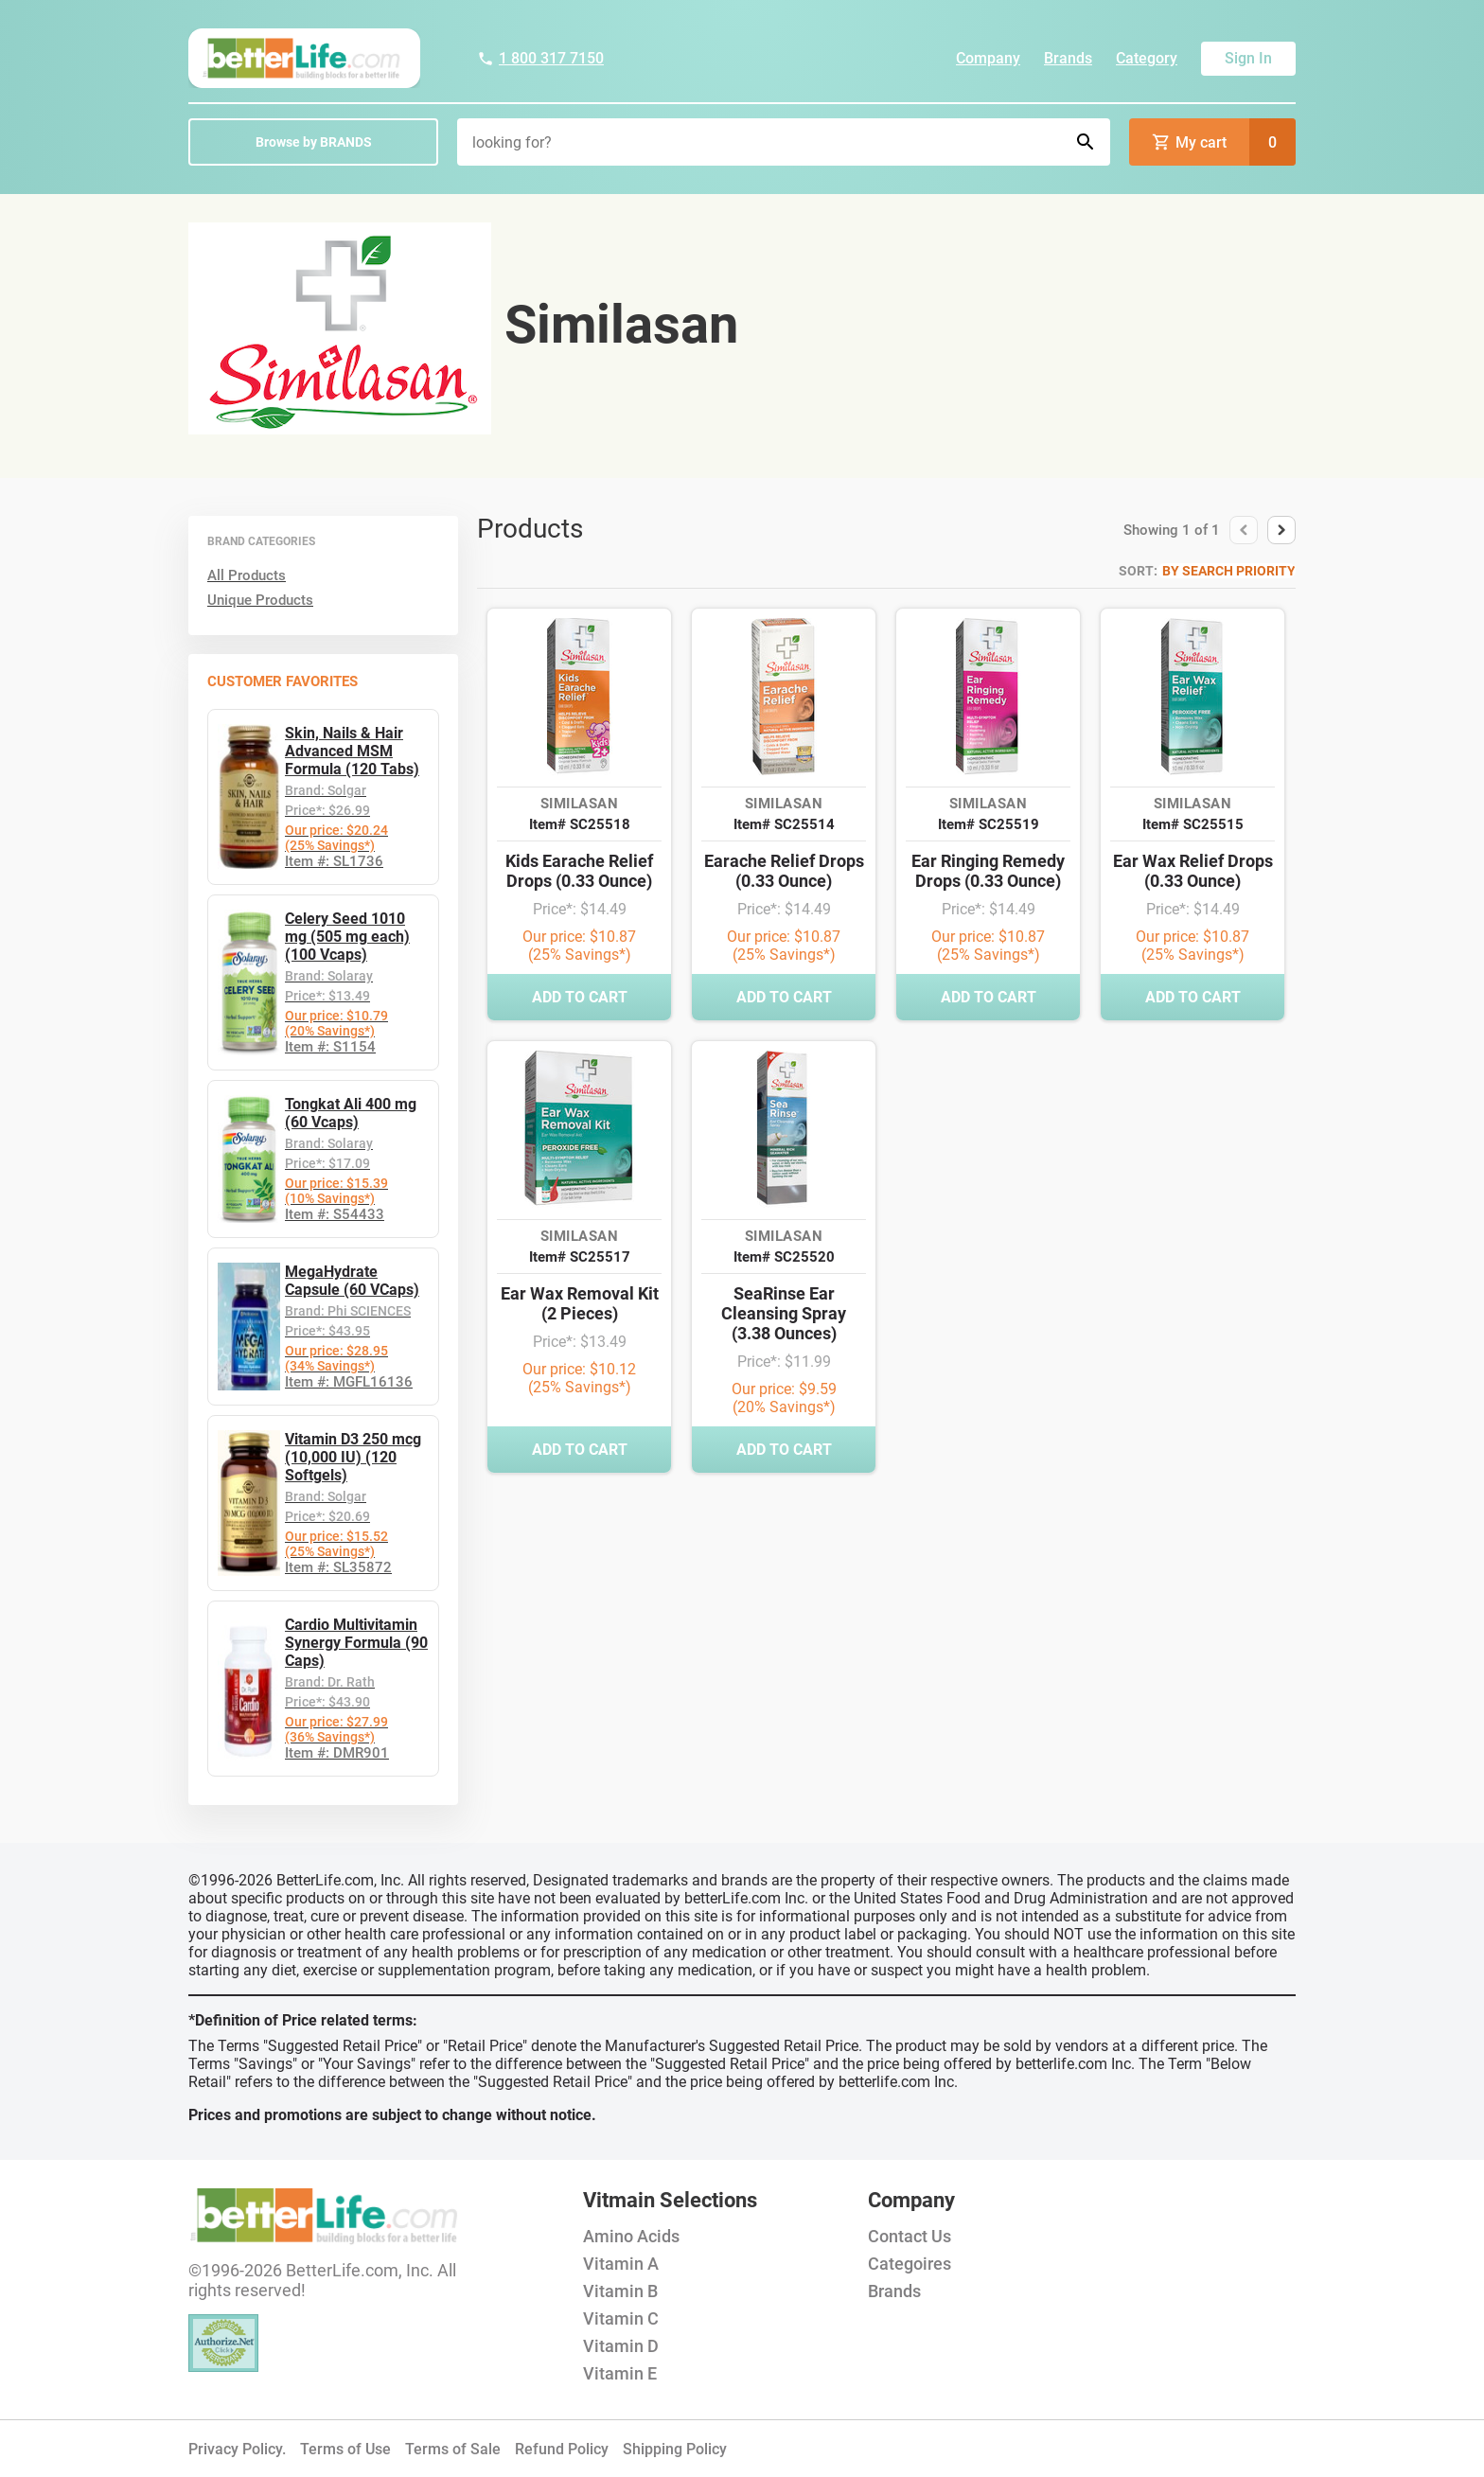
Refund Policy (562, 2449)
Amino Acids (631, 2236)
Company (988, 58)
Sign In (1248, 58)
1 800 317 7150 (540, 58)
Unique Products (260, 600)
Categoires (909, 2264)
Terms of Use (345, 2449)
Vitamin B (620, 2291)
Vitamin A (621, 2264)
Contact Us (909, 2236)
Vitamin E (620, 2373)
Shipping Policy (675, 2449)
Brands (1068, 58)
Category (1146, 58)
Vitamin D (621, 2346)
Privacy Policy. (237, 2449)
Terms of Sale (453, 2449)
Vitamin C (621, 2318)
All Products (246, 575)
